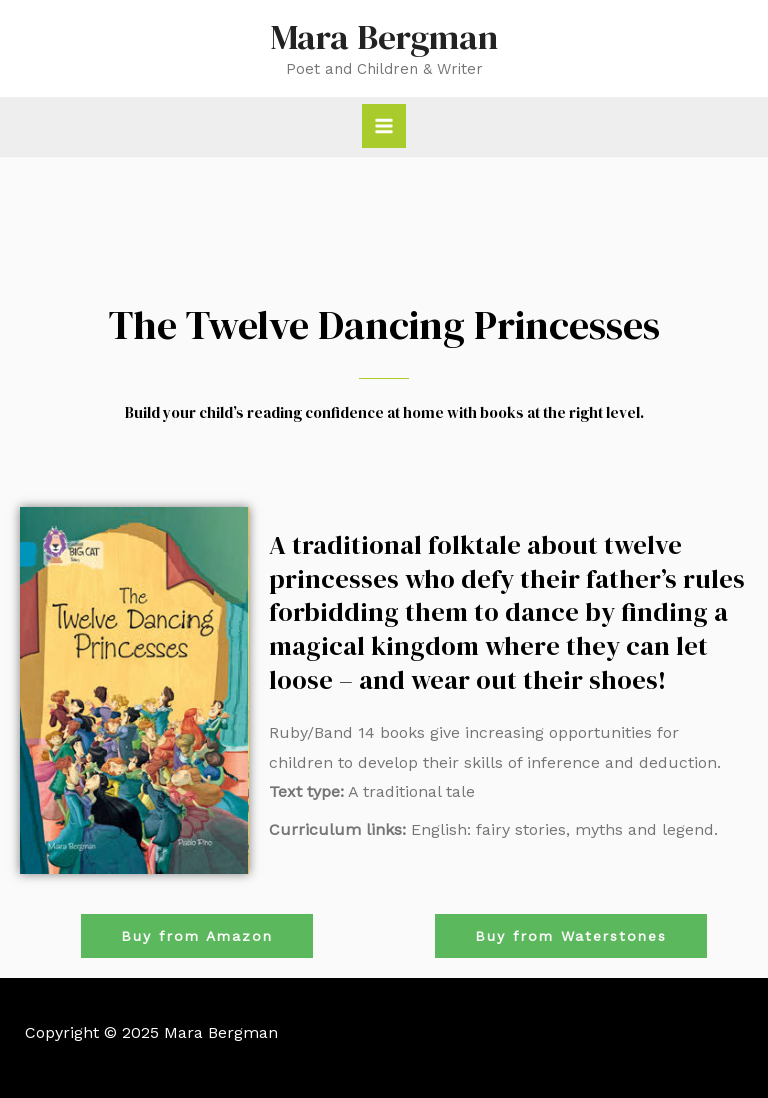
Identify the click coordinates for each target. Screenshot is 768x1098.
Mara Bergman (384, 37)
